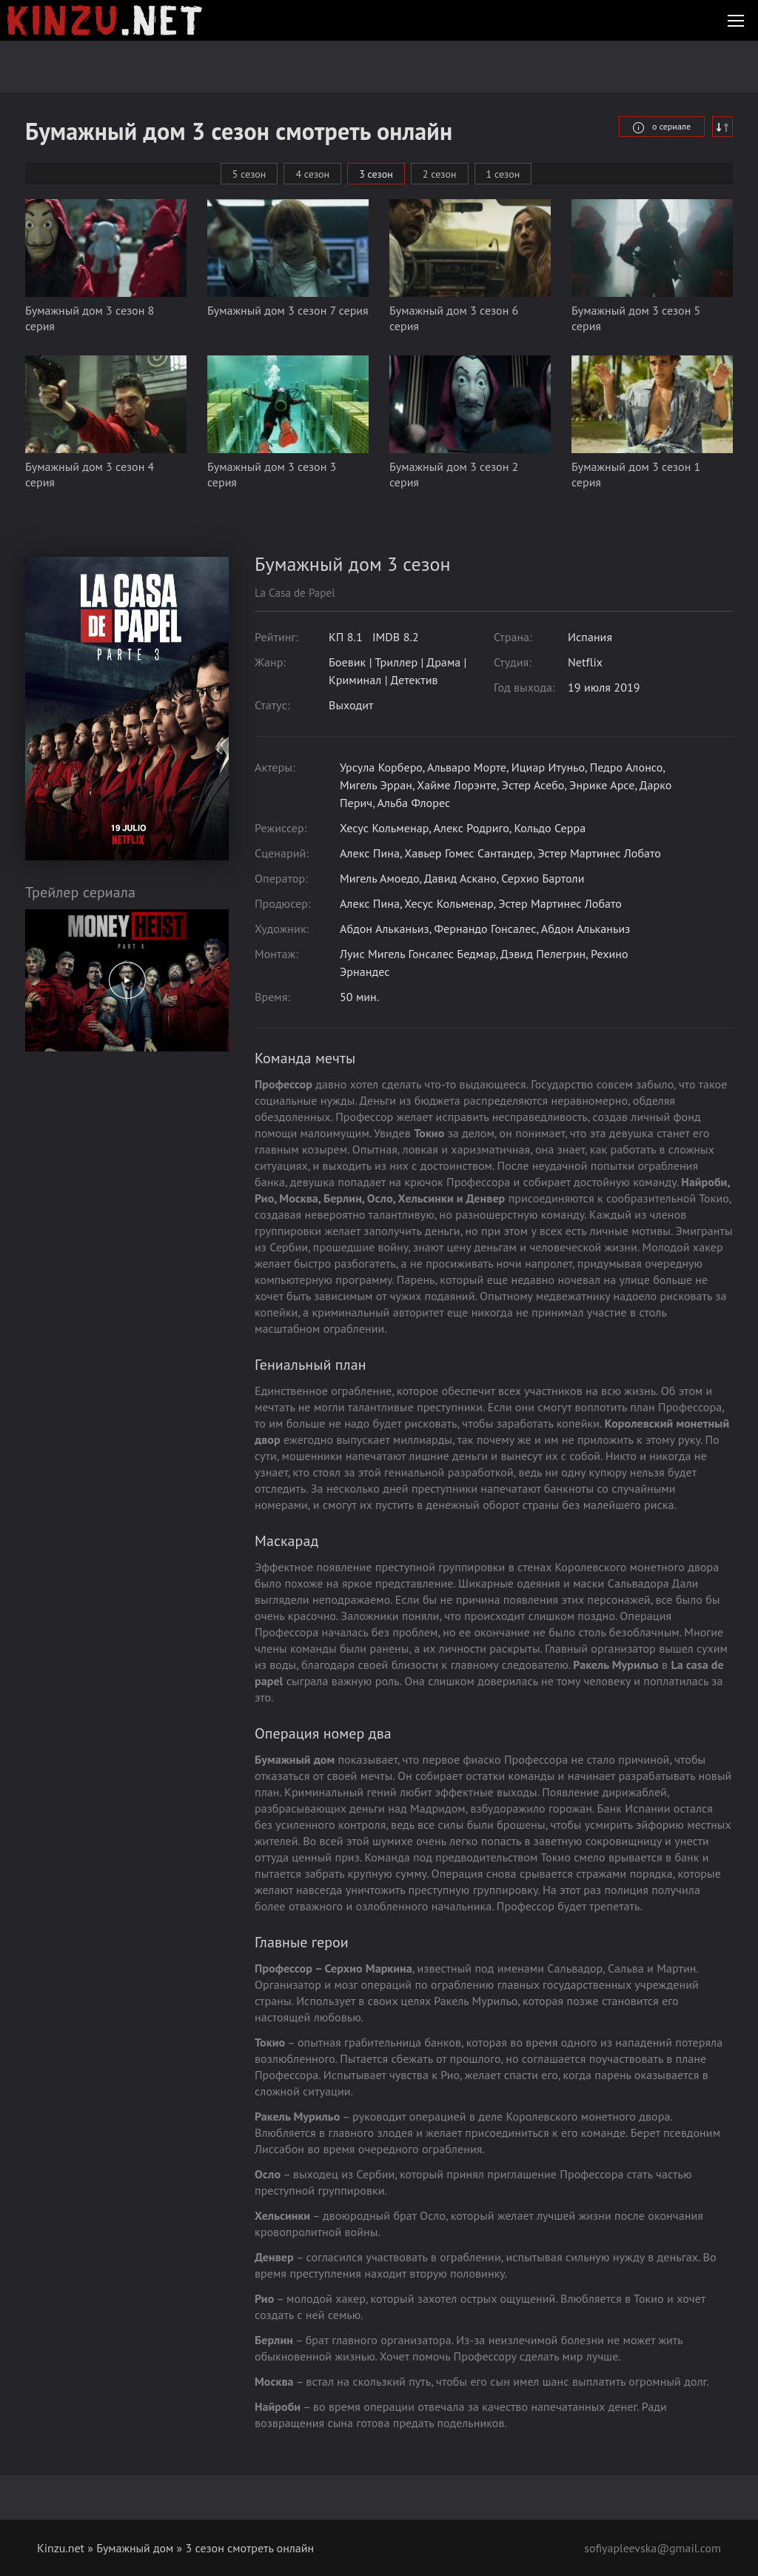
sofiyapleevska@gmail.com (652, 2547)
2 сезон (440, 174)
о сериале (662, 126)
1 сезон (503, 174)
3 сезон (376, 174)
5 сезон (249, 174)
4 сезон (312, 174)
